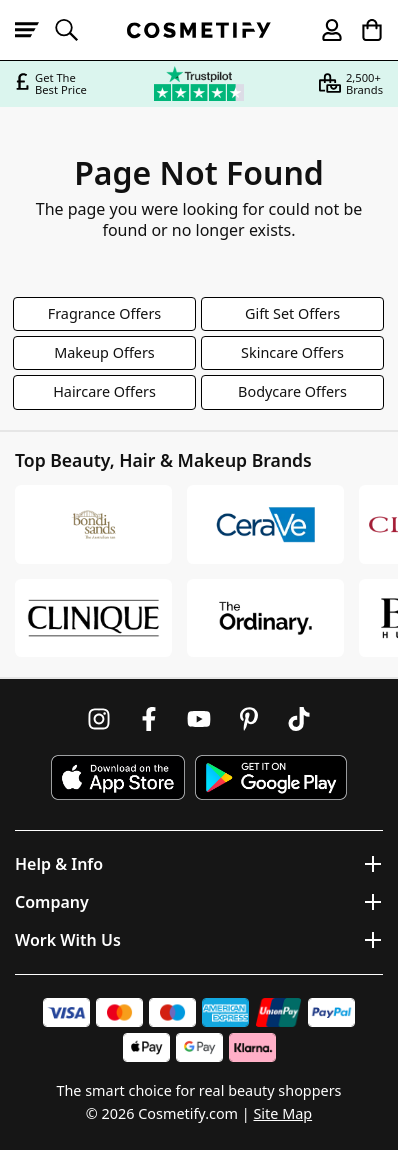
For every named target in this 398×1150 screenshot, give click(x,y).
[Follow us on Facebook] (149, 719)
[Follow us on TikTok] (299, 719)
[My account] (323, 30)
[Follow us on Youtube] (199, 719)
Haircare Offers (104, 391)
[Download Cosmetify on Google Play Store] (271, 777)
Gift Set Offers (292, 313)
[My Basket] (363, 30)
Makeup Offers (104, 352)
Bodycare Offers (292, 391)
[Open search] (75, 30)
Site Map (282, 1113)
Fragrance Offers (105, 313)
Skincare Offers (292, 352)
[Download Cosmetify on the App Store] (118, 777)
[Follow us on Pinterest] (249, 719)
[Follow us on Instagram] (99, 719)
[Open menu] (35, 30)
